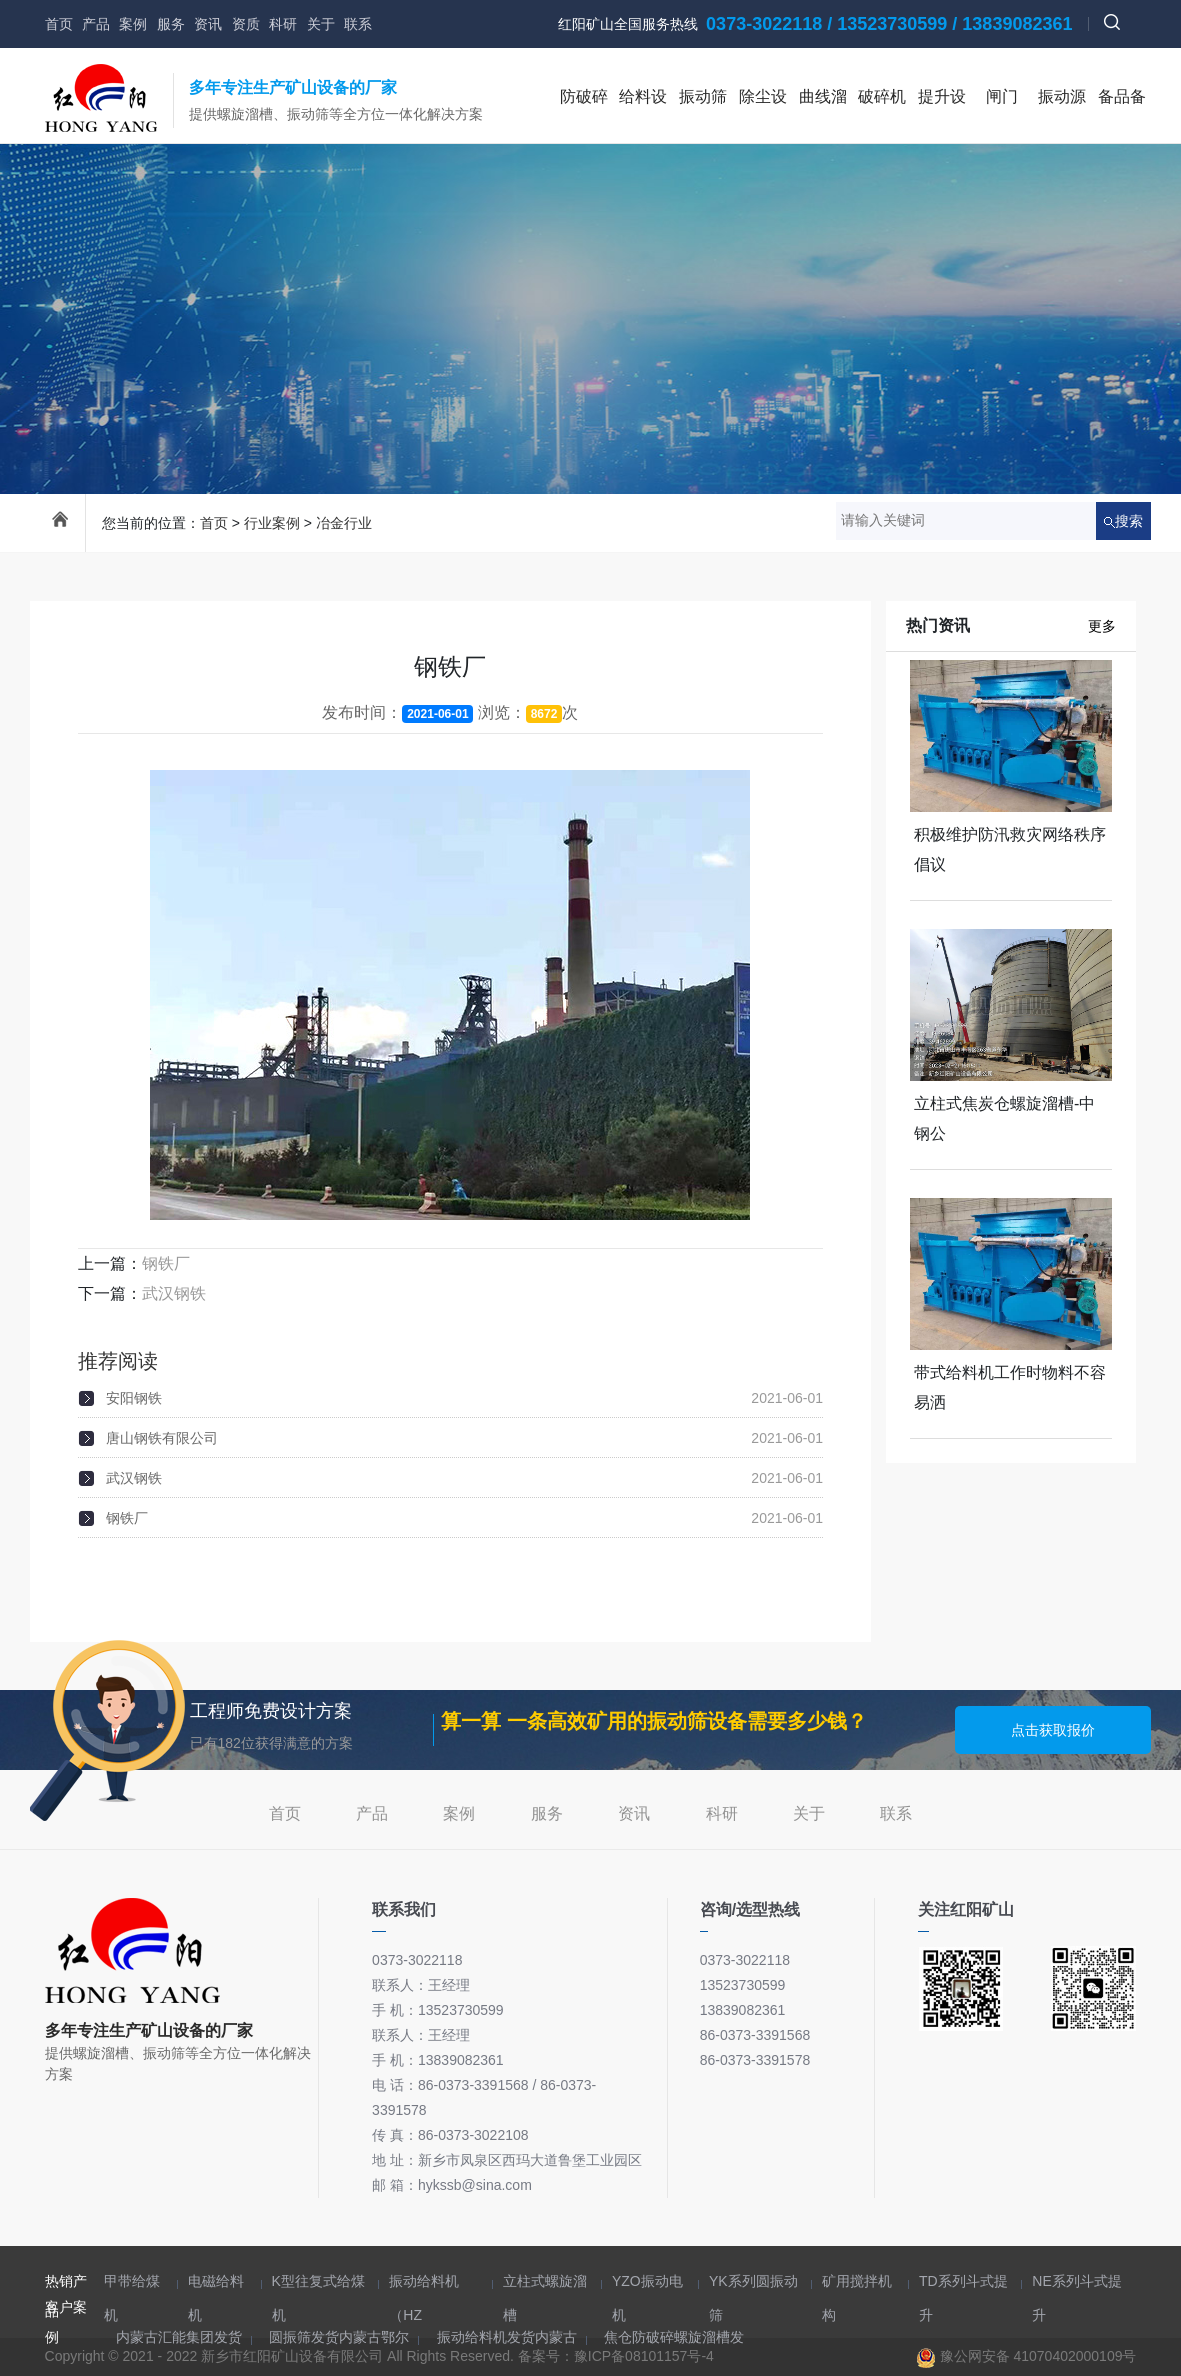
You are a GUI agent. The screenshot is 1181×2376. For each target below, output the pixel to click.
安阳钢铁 (134, 1398)
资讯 (208, 24)
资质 (246, 24)
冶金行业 (344, 523)
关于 (321, 24)
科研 (283, 24)
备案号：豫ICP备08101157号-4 (616, 2356)
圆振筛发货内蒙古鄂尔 (339, 2337)
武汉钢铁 (174, 1293)
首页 (59, 24)
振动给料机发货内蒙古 (507, 2337)
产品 (96, 24)
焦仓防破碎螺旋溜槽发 (674, 2337)
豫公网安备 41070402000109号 (1026, 2356)
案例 (133, 24)
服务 (171, 24)
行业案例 (272, 523)
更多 (1102, 626)
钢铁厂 (166, 1263)
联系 (358, 24)
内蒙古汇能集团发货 (179, 2337)
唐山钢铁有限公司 (162, 1438)
